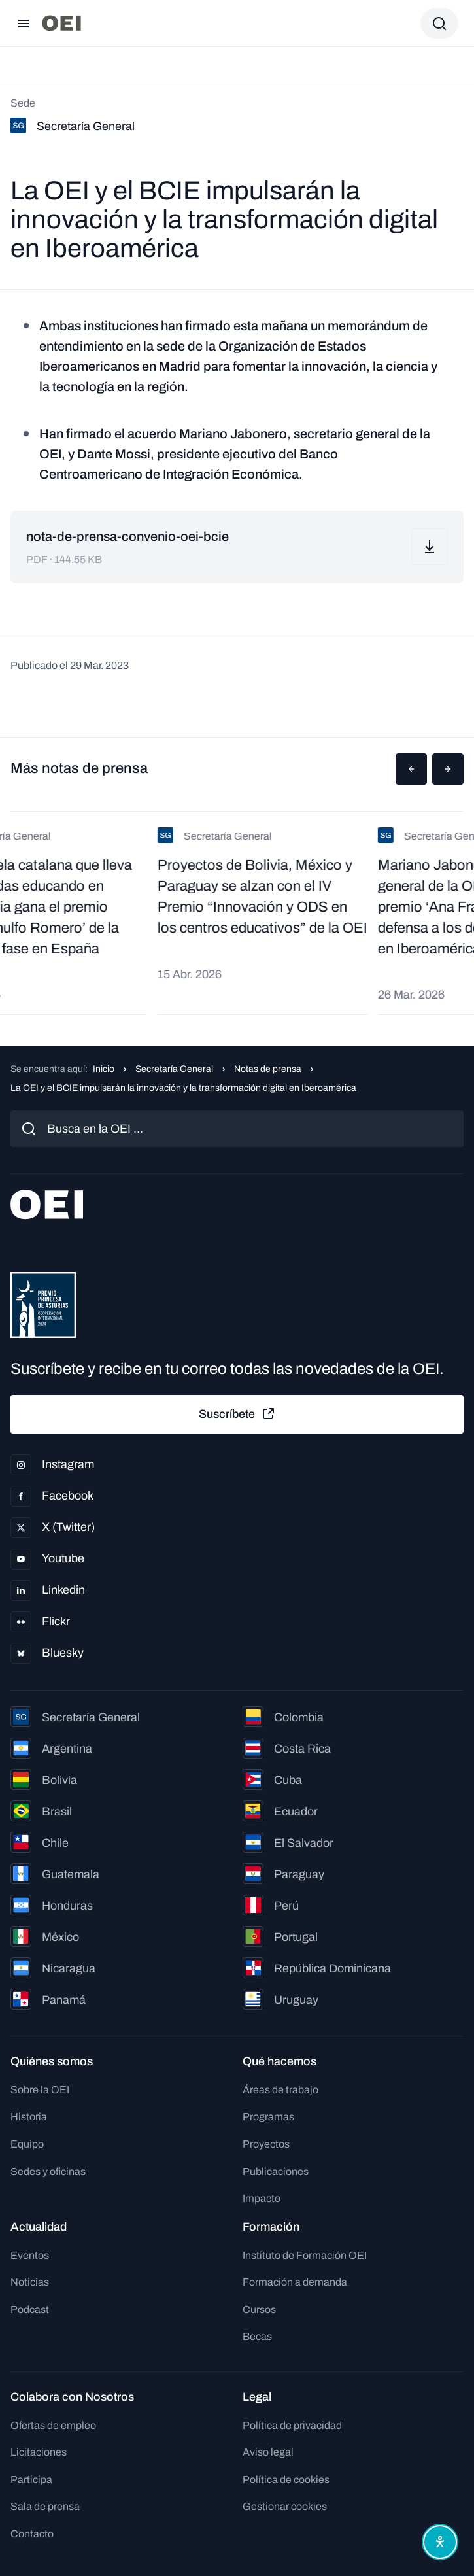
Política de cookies (286, 2479)
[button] (411, 769)
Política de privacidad (292, 2425)
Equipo (27, 2144)
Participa (31, 2479)
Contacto (32, 2533)
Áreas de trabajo (280, 2089)
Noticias (29, 2282)
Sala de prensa (45, 2506)
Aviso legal (268, 2452)
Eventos (29, 2255)
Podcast (29, 2309)
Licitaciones (38, 2452)
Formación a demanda (295, 2282)
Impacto (261, 2198)
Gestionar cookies (285, 2506)
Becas (257, 2336)
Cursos (259, 2309)
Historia (28, 2116)
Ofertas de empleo (53, 2425)
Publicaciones (276, 2171)
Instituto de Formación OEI (305, 2255)
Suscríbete (237, 1414)
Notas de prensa (267, 1069)
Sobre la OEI (39, 2089)
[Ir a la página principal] (61, 23)
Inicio (103, 1069)
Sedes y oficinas (48, 2171)
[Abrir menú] (23, 23)
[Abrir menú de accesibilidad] (440, 2542)
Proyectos (266, 2144)
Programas (268, 2116)
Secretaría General (174, 1069)
